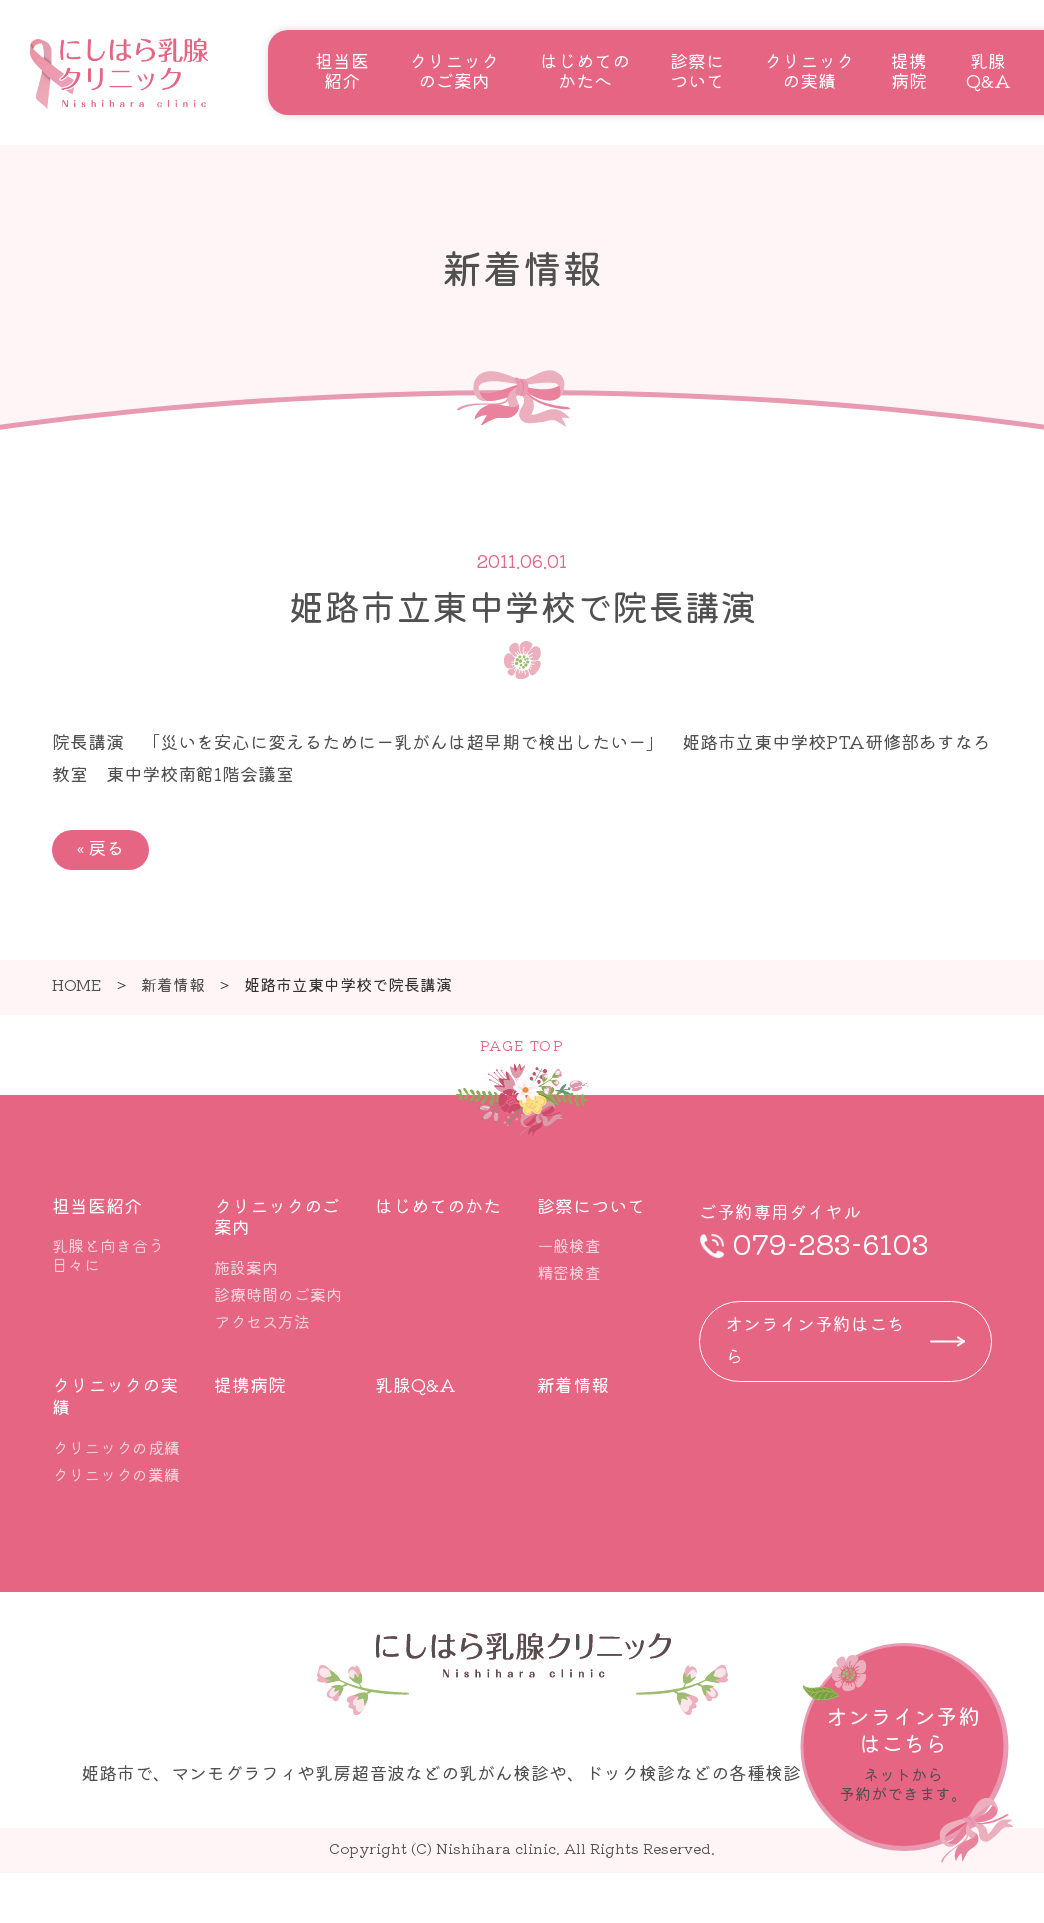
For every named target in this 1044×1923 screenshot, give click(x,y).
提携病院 (909, 70)
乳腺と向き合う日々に (108, 1254)
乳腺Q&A (988, 70)
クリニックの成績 (116, 1447)
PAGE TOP (522, 1045)
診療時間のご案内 (278, 1294)
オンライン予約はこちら (815, 1339)
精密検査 (569, 1272)
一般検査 (569, 1245)
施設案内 (246, 1267)
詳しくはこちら (907, 1753)
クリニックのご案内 (454, 70)
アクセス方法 (262, 1321)
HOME (77, 984)
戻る (100, 847)
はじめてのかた (438, 1205)
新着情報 (173, 984)
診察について (697, 70)
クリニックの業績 (116, 1474)
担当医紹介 (342, 70)
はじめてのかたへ (585, 70)
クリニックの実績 (809, 70)
